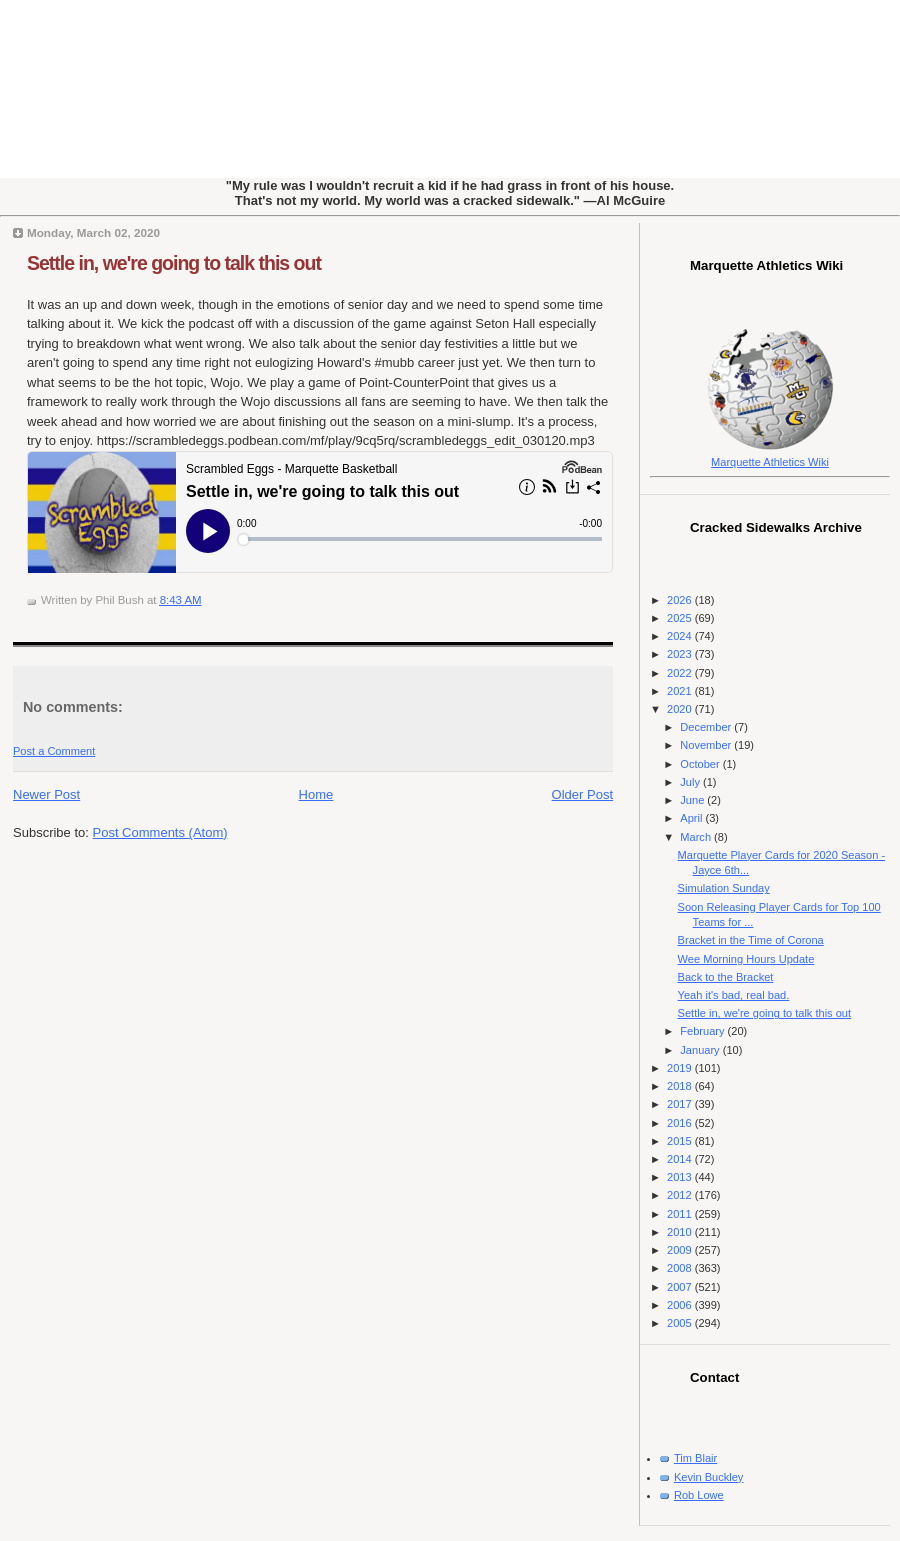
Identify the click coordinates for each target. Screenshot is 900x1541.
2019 (681, 1068)
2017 (681, 1104)
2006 (681, 1305)
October (701, 764)
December (707, 727)
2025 (681, 618)
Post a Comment (54, 751)
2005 (681, 1323)
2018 (681, 1086)
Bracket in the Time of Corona (751, 940)
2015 (681, 1141)
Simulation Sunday (724, 888)
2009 (681, 1250)
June (693, 800)
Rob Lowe (699, 1495)
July (691, 782)
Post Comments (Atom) (160, 832)
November (707, 745)
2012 (681, 1195)
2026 (681, 600)
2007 (681, 1287)
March (697, 837)
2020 (681, 709)
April (692, 818)
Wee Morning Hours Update (746, 959)
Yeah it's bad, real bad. (734, 995)
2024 (681, 636)
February (703, 1031)
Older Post (582, 794)
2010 (681, 1232)
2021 (681, 691)
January (701, 1050)
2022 (681, 673)
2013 (681, 1177)
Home (316, 794)
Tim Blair (695, 1458)
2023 (681, 654)
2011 (681, 1214)
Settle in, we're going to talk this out (174, 263)
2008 (681, 1268)
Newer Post (46, 794)
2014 (681, 1159)
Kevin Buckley (708, 1477)
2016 (681, 1123)
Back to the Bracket (726, 977)
